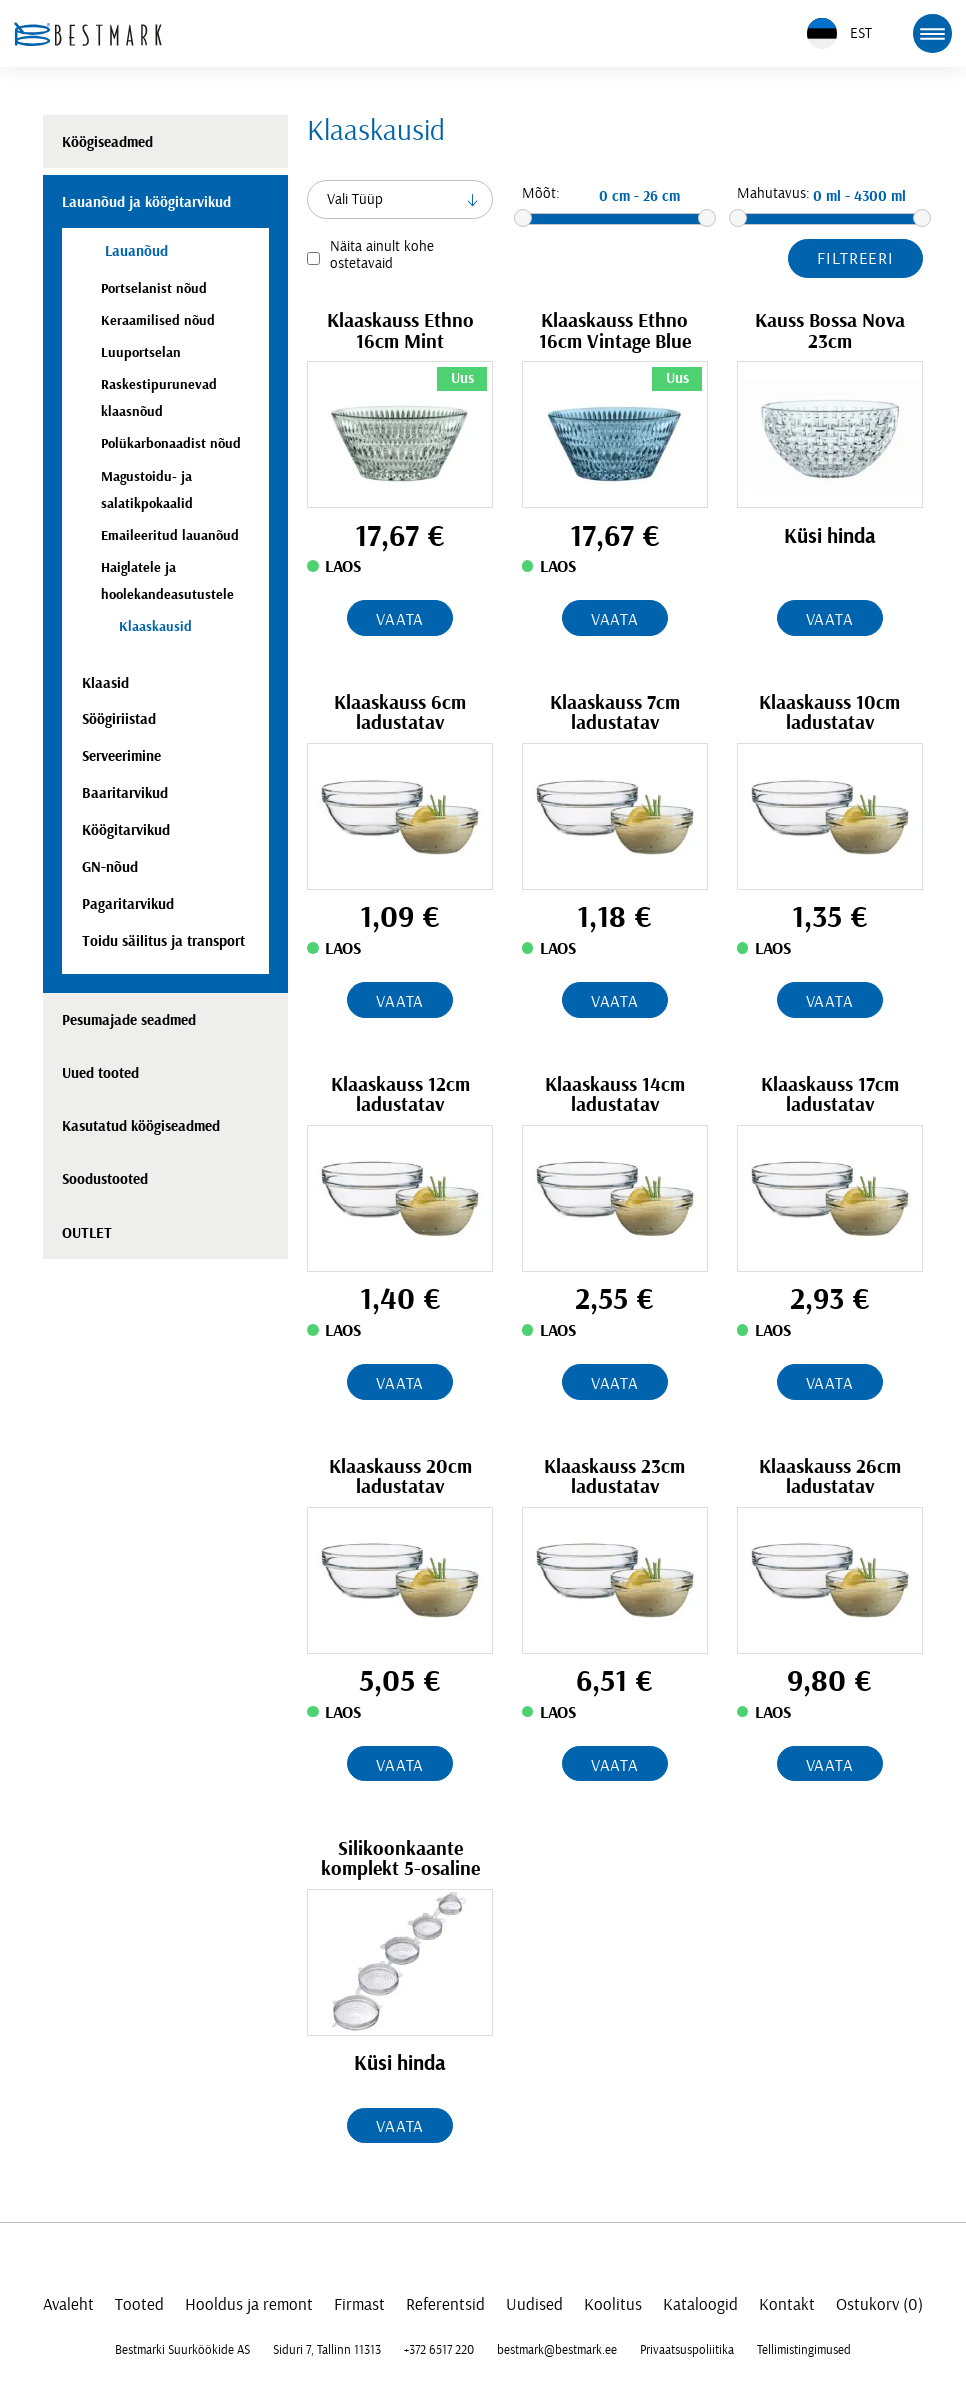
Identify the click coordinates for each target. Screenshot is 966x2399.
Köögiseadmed (107, 142)
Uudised (534, 2304)
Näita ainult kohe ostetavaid (382, 255)
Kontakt (787, 2304)
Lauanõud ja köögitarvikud (146, 202)
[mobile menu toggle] (932, 33)
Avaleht (68, 2304)
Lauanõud (134, 251)
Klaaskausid (155, 626)
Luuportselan (141, 352)
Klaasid (105, 683)
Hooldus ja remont (249, 2304)
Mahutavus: (773, 193)
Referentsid (445, 2304)
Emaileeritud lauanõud (170, 535)
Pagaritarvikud (128, 904)
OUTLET (87, 1233)
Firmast (359, 2304)
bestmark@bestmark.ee (557, 2350)
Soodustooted (105, 1179)
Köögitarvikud (126, 830)
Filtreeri (855, 258)
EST (839, 33)
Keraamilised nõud (158, 320)
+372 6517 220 (439, 2350)
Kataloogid (700, 2304)
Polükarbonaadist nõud (171, 443)
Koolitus (613, 2304)
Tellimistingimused (804, 2350)
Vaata (400, 619)
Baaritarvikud (125, 793)
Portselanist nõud (154, 288)
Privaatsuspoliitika (687, 2350)
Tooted (139, 2304)
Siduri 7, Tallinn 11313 (327, 2350)
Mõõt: (541, 193)
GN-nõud (110, 867)
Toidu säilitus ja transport (163, 941)
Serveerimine (121, 756)
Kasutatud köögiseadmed (141, 1126)
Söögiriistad (119, 719)
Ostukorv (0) (879, 2304)
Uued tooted (100, 1073)
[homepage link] (88, 34)
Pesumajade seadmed (129, 1020)
